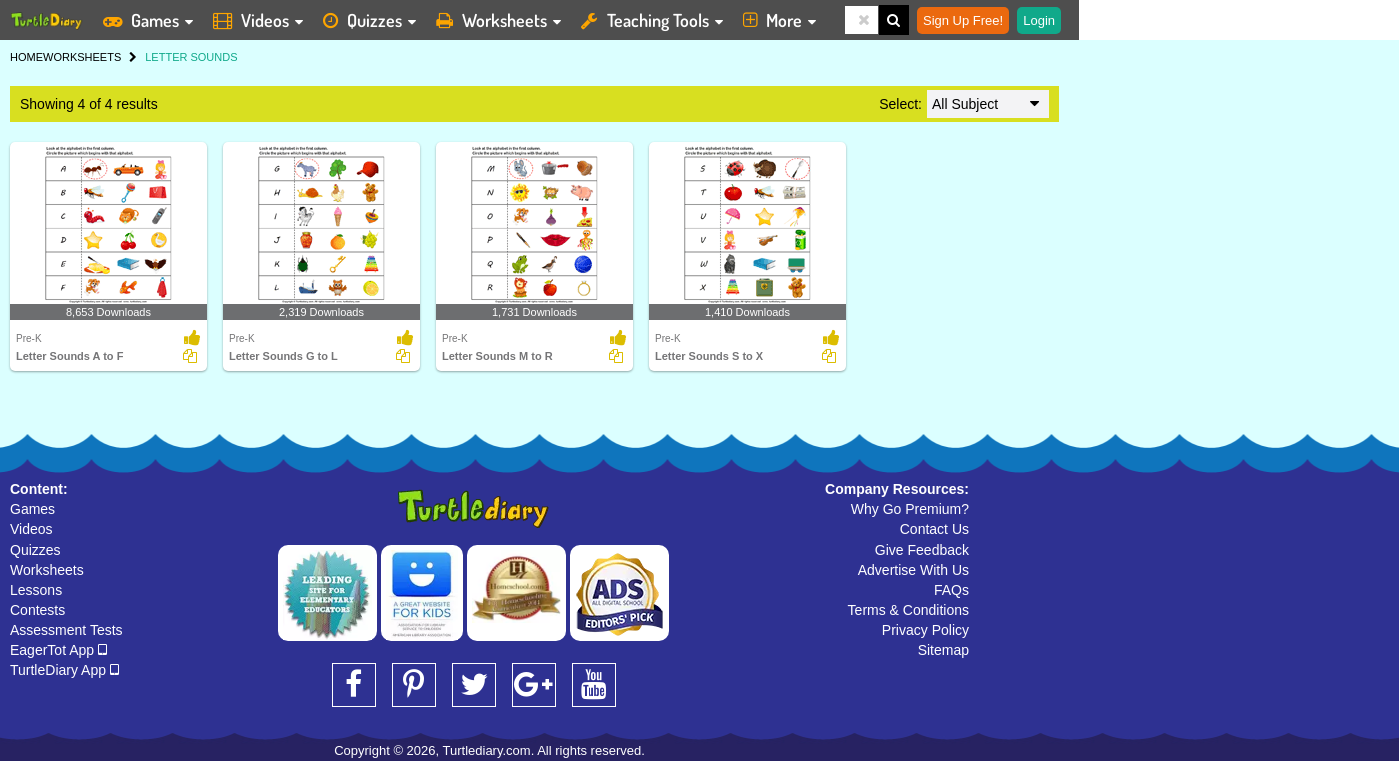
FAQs (951, 590)
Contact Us (934, 529)
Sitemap (943, 650)
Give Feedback (922, 550)
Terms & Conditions (908, 610)
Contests (37, 610)
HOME (26, 57)
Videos (31, 529)
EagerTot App (58, 650)
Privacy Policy (925, 630)
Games (32, 509)
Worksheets (47, 570)
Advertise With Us (913, 570)
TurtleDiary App (64, 670)
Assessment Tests (66, 630)
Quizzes (35, 550)
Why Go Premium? (910, 509)
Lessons (36, 590)
